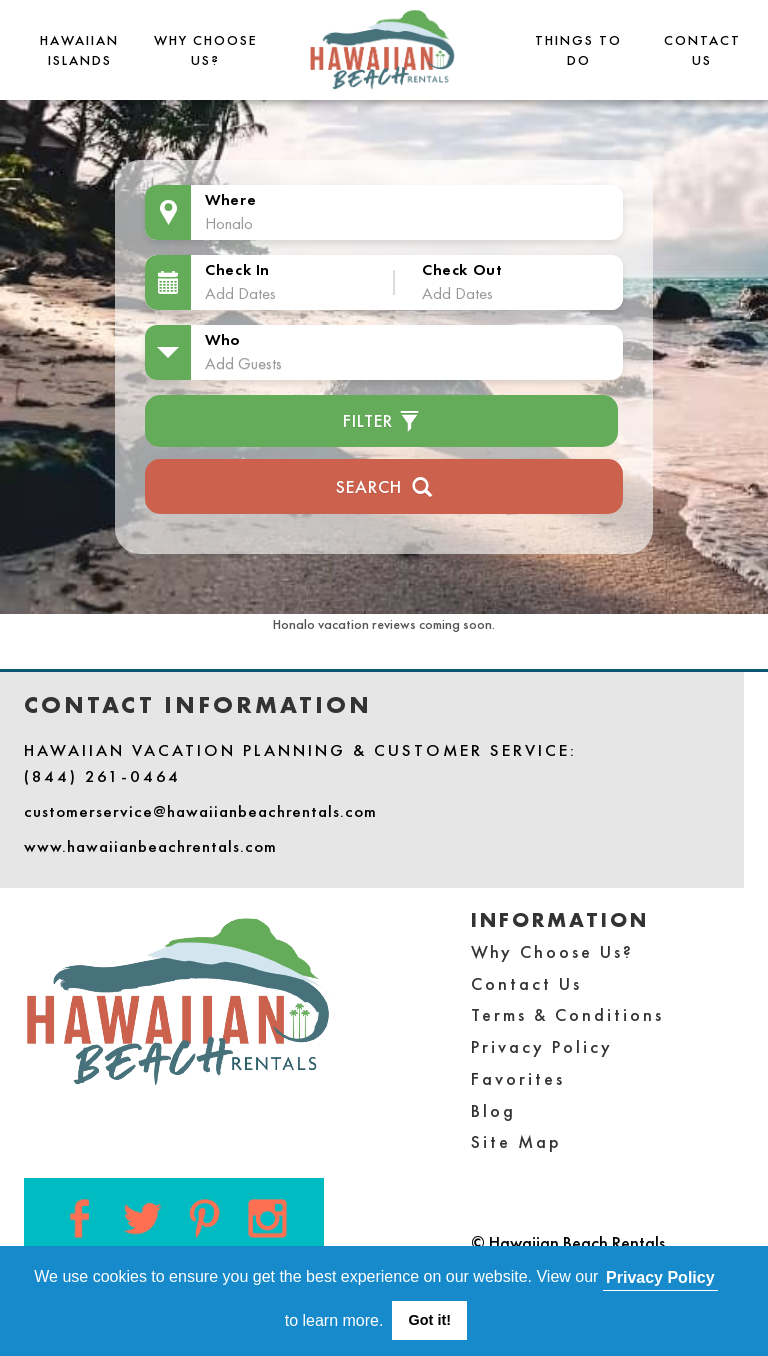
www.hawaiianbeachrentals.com (150, 846)
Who (223, 339)
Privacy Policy (542, 1046)
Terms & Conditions (567, 1014)
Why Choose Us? (552, 951)
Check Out (462, 269)
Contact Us (526, 983)
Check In (237, 269)
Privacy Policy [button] (660, 1277)
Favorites (518, 1078)
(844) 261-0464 (102, 776)
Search (384, 484)
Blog (493, 1110)
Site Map (516, 1141)
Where (230, 199)
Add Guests (243, 363)
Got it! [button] (430, 1320)
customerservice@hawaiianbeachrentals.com (200, 811)
